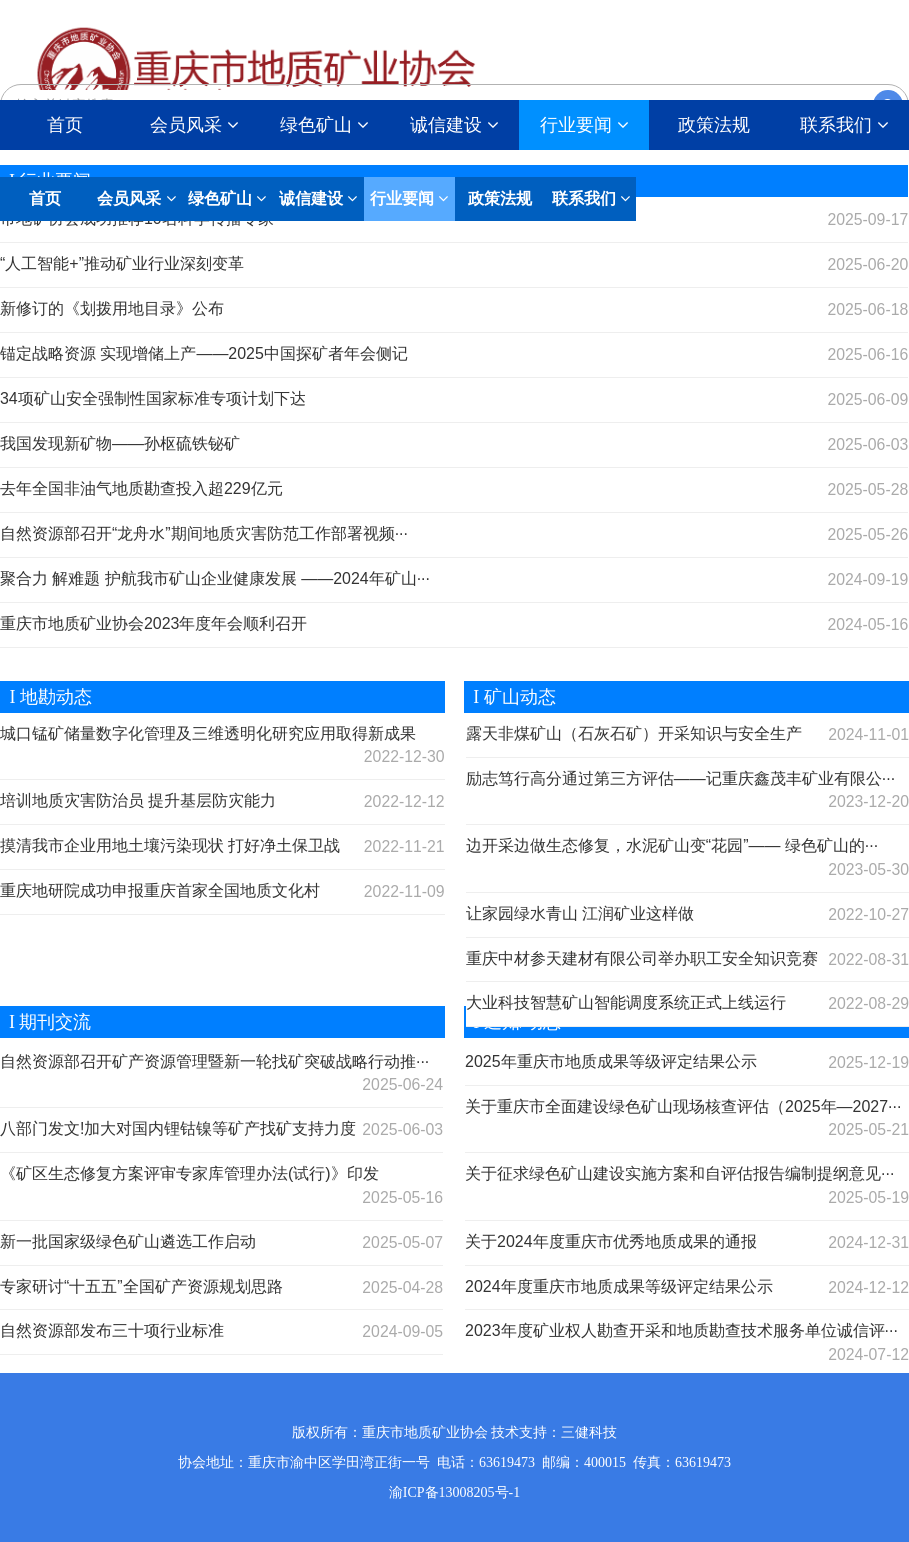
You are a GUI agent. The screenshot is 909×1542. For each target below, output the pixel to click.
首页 (65, 125)
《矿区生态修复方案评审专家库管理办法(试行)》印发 (189, 1173)
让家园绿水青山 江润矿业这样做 (580, 913)
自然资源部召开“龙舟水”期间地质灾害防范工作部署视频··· (204, 533)
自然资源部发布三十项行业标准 (112, 1331)
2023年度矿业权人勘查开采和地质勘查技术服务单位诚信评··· (681, 1331)
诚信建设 (454, 125)
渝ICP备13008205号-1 (454, 1492)
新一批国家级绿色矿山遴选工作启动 (128, 1241)
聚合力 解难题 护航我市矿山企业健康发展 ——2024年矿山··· (215, 578)
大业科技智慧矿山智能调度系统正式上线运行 (626, 1003)
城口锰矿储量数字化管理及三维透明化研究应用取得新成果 (208, 733)
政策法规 (714, 125)
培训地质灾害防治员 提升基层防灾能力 (138, 800)
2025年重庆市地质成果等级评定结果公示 (611, 1061)
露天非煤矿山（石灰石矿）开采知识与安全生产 (634, 733)
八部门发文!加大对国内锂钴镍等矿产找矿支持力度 (178, 1128)
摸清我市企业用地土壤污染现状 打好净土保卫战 (170, 845)
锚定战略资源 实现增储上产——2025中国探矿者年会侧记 (204, 353)
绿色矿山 (324, 125)
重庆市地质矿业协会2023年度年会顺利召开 (154, 623)
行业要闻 (584, 125)
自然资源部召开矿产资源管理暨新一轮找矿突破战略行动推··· (214, 1061)
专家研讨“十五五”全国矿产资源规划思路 (141, 1286)
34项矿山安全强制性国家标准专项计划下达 (153, 398)
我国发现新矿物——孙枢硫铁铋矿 (120, 443)
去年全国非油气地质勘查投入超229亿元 (141, 488)
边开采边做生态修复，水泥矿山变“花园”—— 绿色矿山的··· (672, 845)
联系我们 (591, 198)
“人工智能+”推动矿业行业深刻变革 (122, 263)
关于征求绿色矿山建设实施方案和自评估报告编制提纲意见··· (679, 1173)
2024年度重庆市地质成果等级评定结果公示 (619, 1286)
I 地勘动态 (46, 697)
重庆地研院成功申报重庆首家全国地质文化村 (160, 890)
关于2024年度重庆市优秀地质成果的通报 (611, 1241)
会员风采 (194, 125)
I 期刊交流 (46, 1022)
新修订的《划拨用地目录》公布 (112, 308)
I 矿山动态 (510, 697)
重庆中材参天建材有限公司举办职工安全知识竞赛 (642, 958)
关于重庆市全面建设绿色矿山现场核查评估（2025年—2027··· (683, 1106)
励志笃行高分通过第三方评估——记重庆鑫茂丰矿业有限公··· (680, 778)
